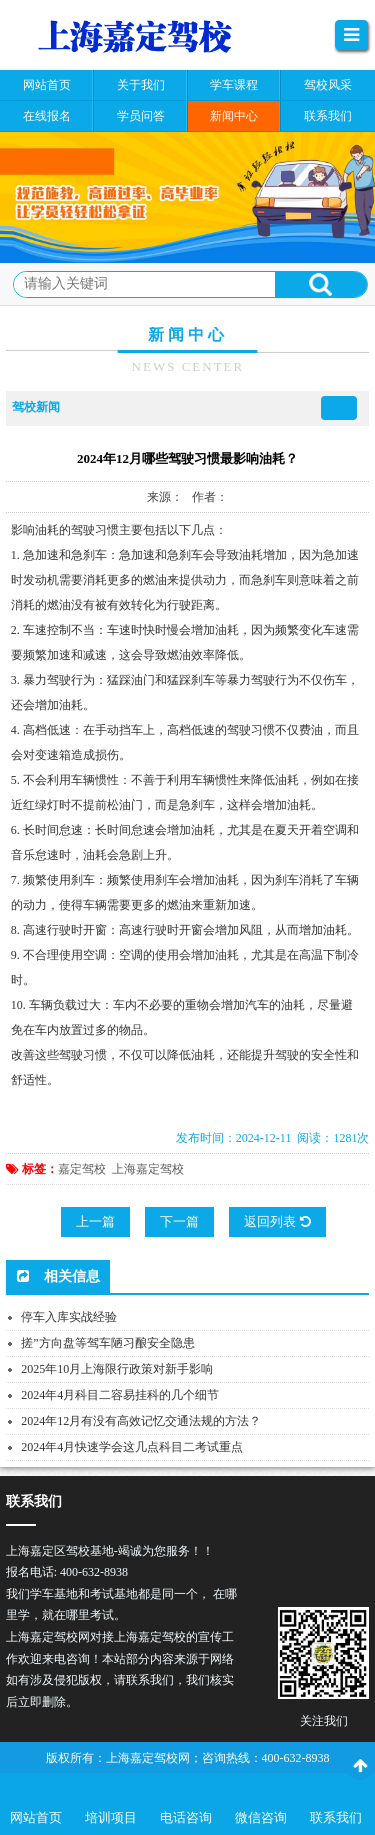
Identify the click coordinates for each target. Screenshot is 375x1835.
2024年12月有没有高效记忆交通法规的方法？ (141, 1421)
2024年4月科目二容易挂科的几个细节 (120, 1395)
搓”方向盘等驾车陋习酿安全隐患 (107, 1343)
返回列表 (277, 1221)
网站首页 (36, 1817)
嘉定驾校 (82, 1169)
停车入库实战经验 (69, 1317)
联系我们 (336, 1817)
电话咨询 (186, 1817)
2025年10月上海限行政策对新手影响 (117, 1369)
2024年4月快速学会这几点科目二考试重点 (132, 1447)
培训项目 (111, 1817)
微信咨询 (261, 1817)
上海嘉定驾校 (148, 1169)
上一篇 (95, 1221)
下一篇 (179, 1221)
